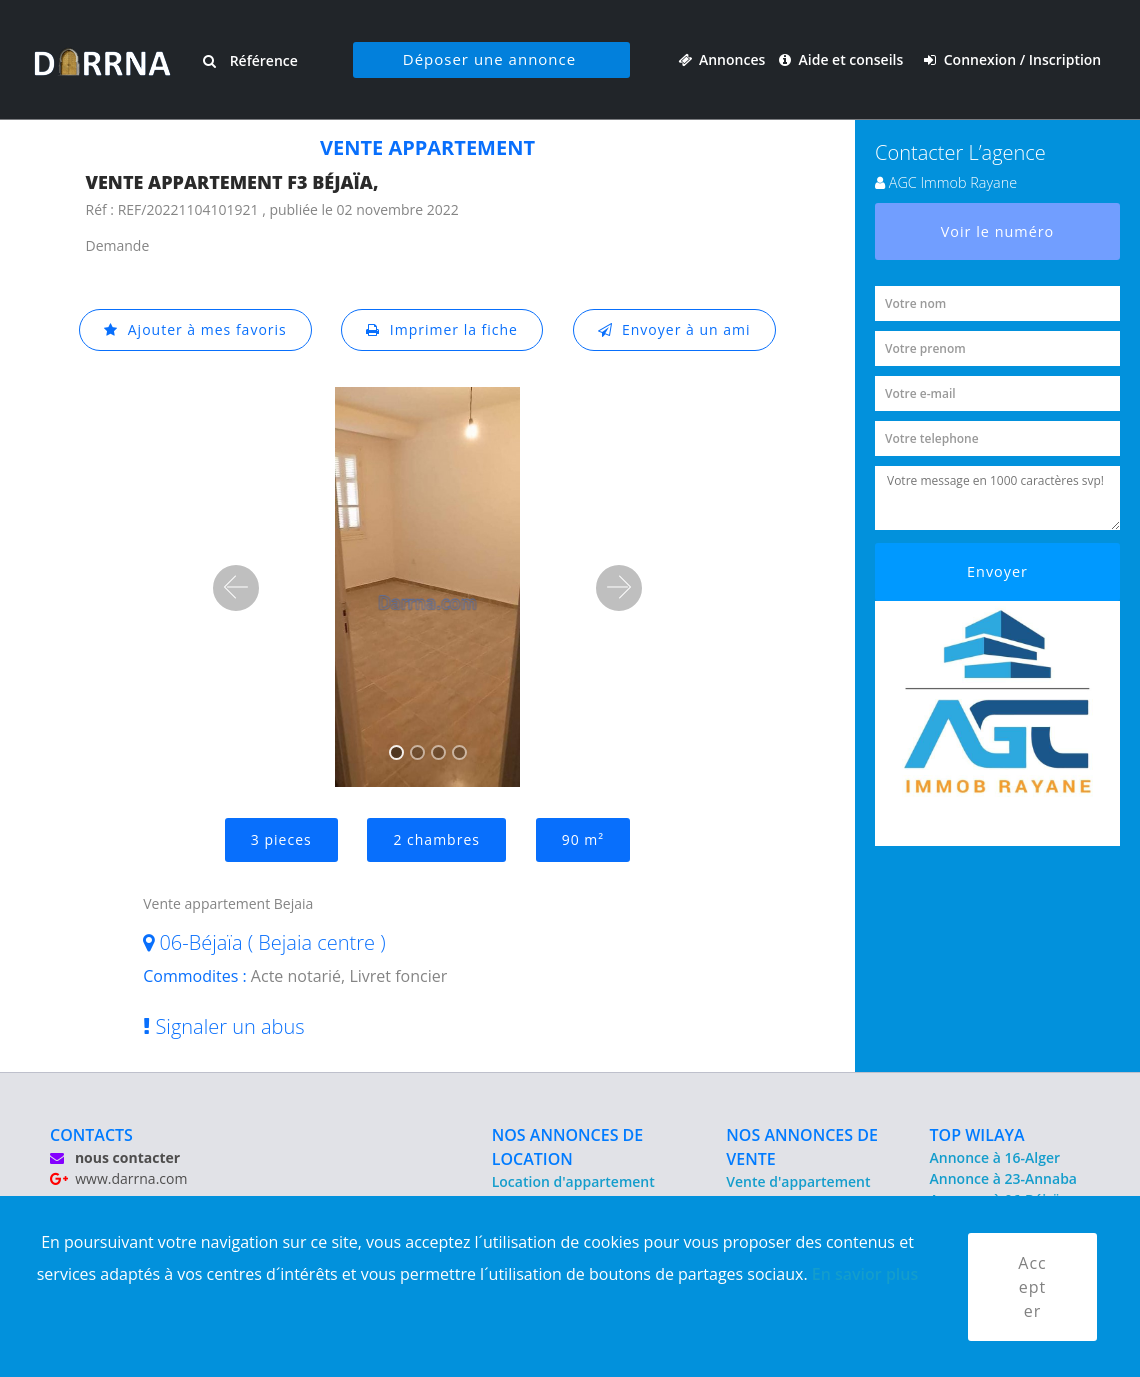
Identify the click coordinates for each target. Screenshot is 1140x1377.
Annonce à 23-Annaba (1003, 1178)
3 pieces (281, 839)
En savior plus (865, 1274)
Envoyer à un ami (674, 329)
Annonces (722, 59)
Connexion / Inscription (1012, 59)
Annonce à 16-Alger (995, 1157)
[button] (236, 588)
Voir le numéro (998, 231)
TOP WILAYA (977, 1135)
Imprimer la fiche (442, 329)
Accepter (1032, 1287)
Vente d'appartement (798, 1181)
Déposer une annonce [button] (489, 59)
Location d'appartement (573, 1181)
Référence (250, 60)
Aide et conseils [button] (843, 59)
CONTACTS (91, 1135)
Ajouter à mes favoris (195, 329)
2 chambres (436, 839)
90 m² (583, 839)
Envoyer (997, 571)
